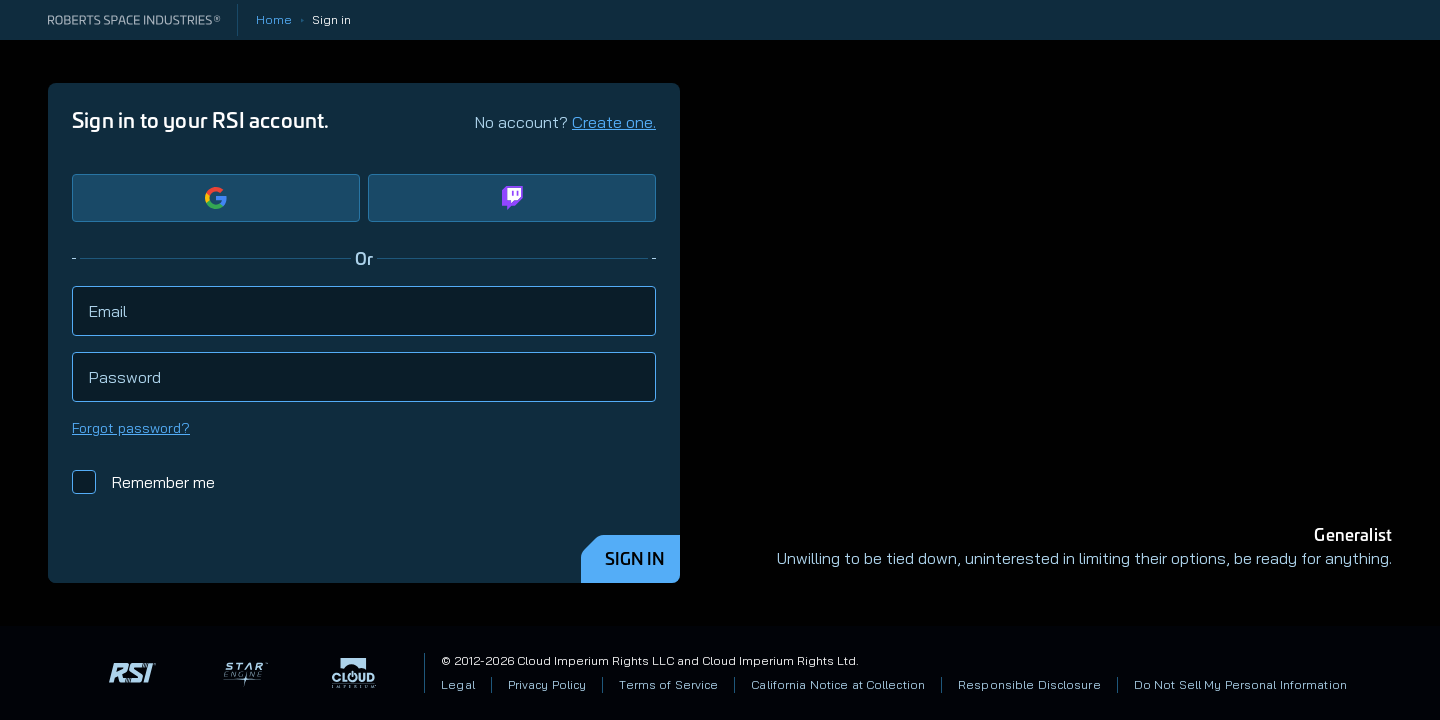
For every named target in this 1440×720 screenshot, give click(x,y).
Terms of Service (668, 684)
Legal (458, 684)
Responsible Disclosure (1029, 684)
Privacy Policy (547, 684)
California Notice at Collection (838, 684)
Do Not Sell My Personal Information (1240, 684)
